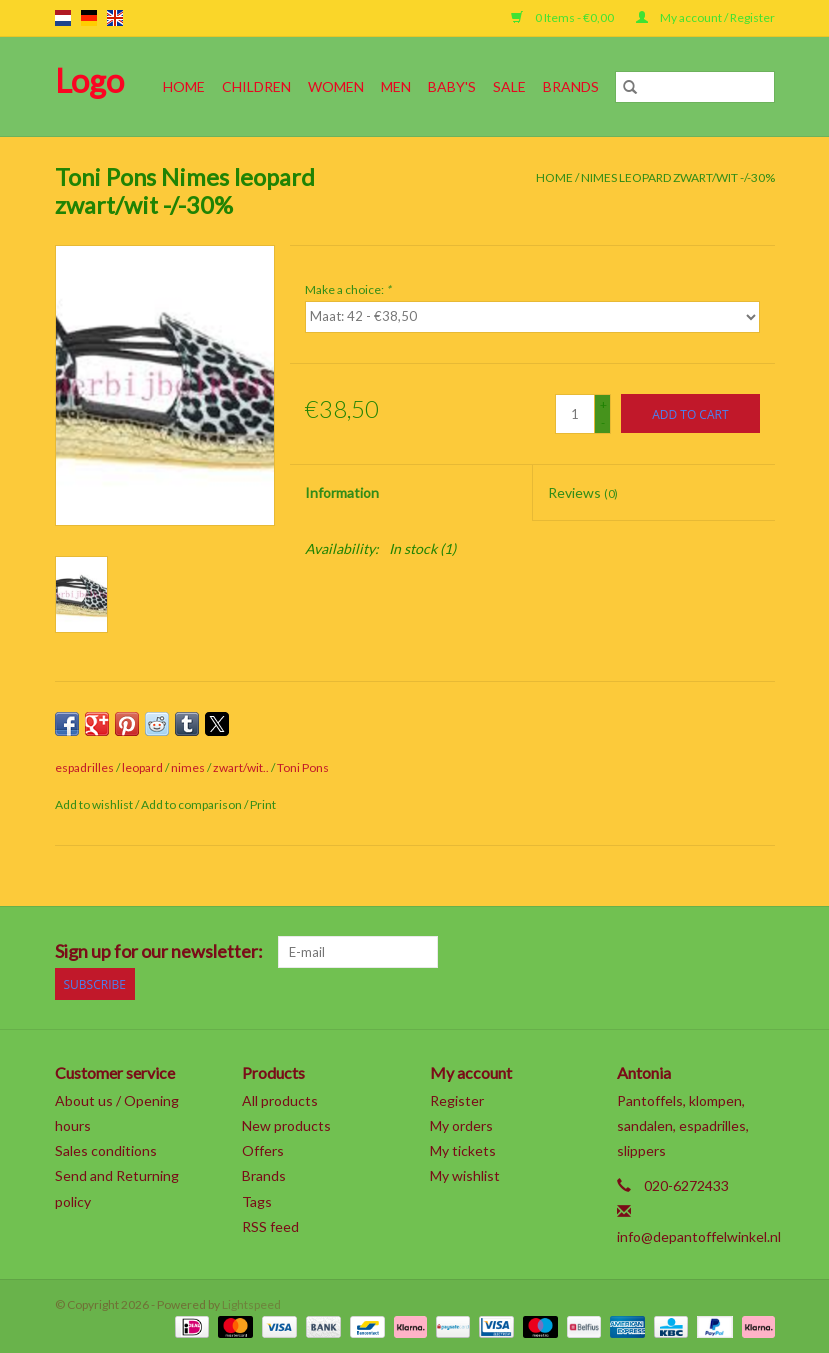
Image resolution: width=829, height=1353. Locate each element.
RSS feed (270, 1226)
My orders (461, 1125)
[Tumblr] (724, 952)
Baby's (452, 86)
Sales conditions (106, 1150)
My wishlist (465, 1175)
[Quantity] (575, 414)
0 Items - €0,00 (563, 17)
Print (263, 804)
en (115, 18)
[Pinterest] (654, 952)
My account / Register (705, 17)
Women (336, 86)
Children (256, 86)
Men (396, 86)
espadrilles (84, 767)
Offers (263, 1150)
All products (280, 1100)
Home (184, 86)
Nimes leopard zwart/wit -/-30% (678, 177)
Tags (257, 1201)
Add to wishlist (95, 804)
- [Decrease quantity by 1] (603, 422)
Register (457, 1100)
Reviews (583, 492)
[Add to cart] (690, 413)
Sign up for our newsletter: (159, 951)
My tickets (463, 1150)
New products (286, 1125)
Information (342, 492)
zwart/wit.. (241, 767)
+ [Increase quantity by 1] (603, 404)
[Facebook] (549, 952)
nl (63, 18)
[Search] (695, 87)
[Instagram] (759, 952)
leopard (142, 767)
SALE (509, 86)
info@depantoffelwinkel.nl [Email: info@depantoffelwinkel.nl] (699, 1236)
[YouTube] (689, 952)
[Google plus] (619, 952)
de (89, 18)
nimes (188, 767)
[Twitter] (584, 952)
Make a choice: (348, 289)
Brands (571, 86)
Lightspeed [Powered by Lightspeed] (251, 1304)
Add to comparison (192, 804)
